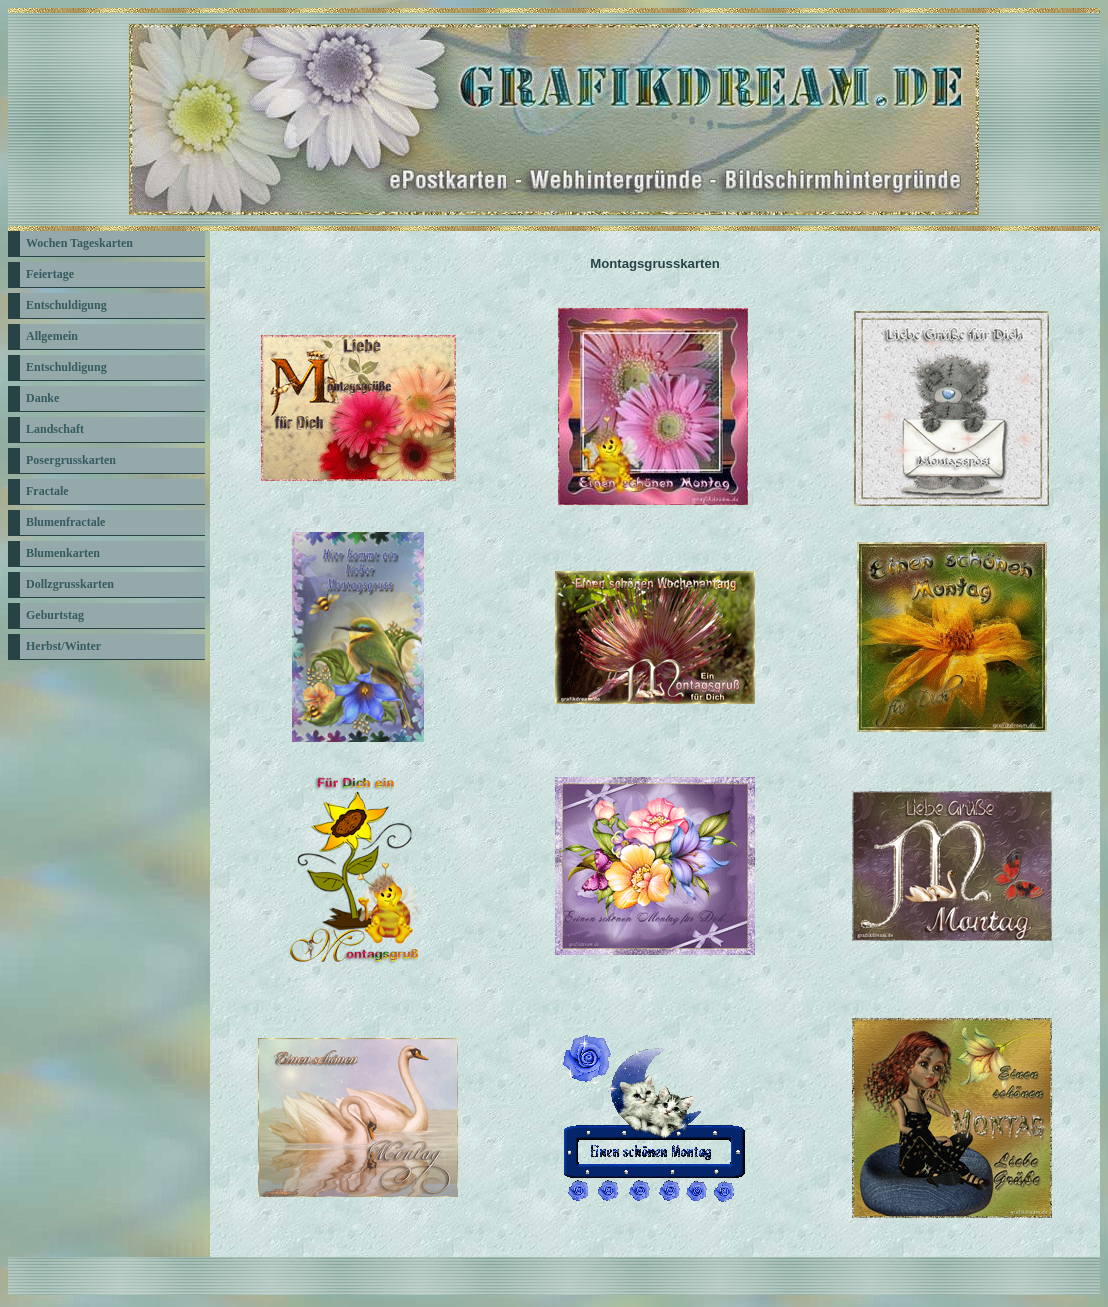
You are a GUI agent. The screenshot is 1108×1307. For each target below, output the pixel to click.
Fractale (47, 491)
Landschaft (55, 429)
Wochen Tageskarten (79, 243)
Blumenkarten (63, 553)
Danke (42, 398)
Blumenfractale (65, 522)
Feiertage (50, 274)
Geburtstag (55, 615)
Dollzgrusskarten (70, 584)
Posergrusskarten (71, 460)
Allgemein (52, 336)
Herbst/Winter (63, 646)
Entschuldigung (66, 305)
